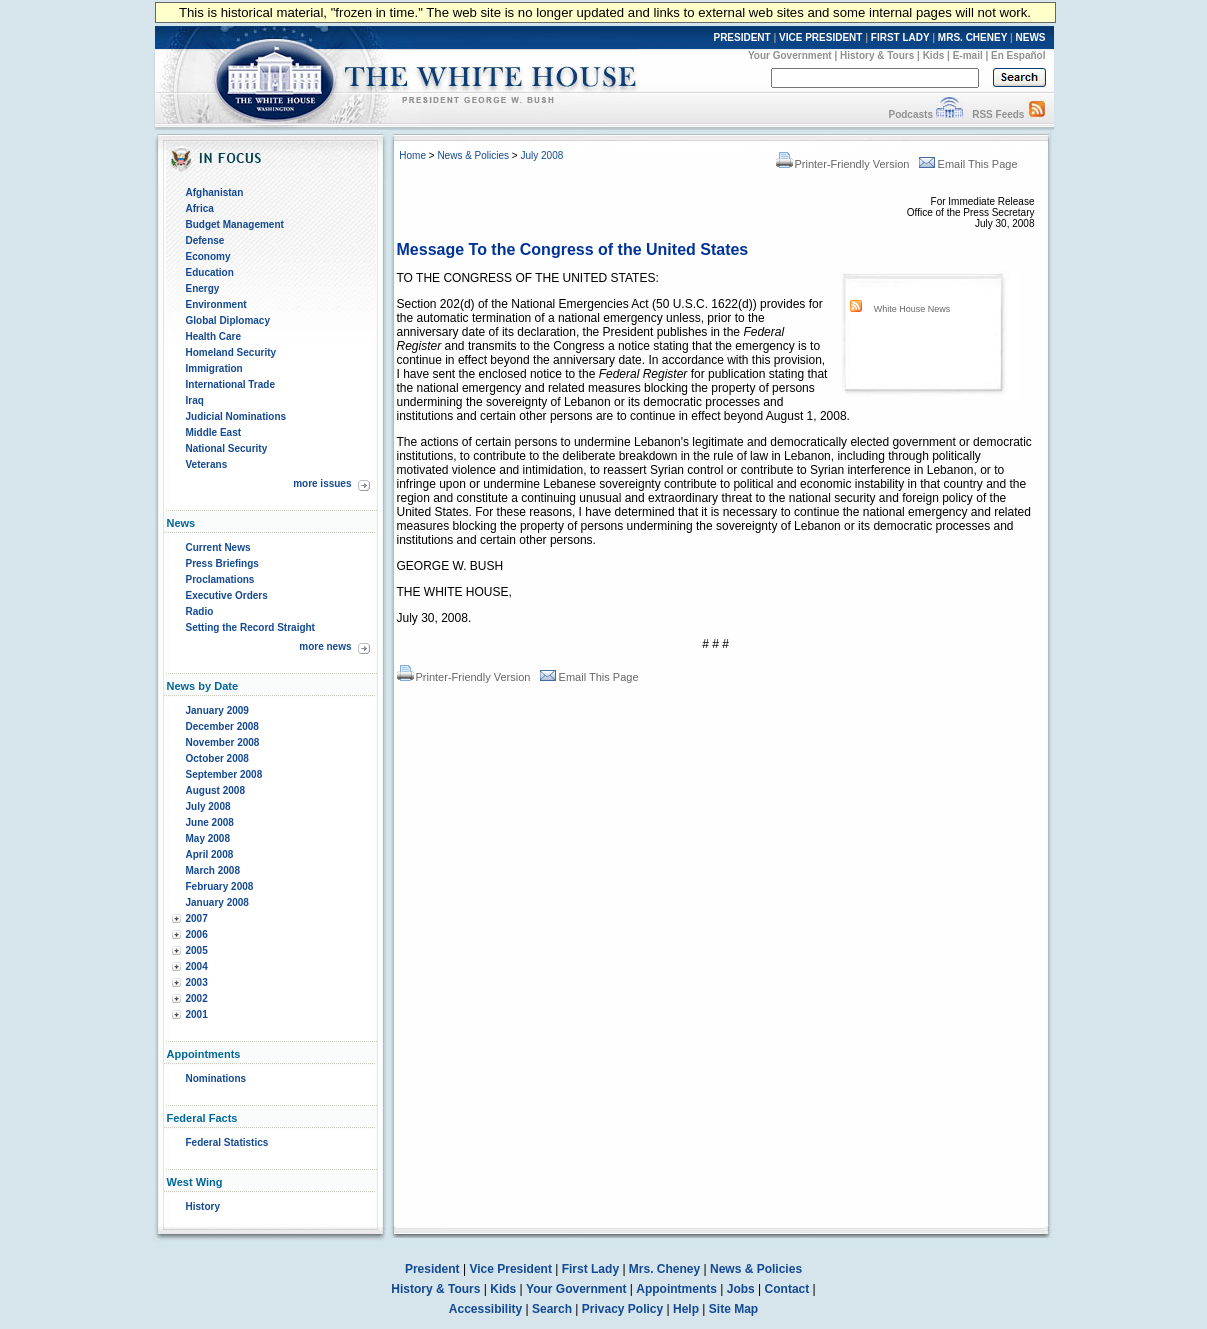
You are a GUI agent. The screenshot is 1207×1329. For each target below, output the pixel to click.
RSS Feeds (998, 114)
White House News (912, 309)
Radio (200, 611)
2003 (197, 982)
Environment (216, 304)
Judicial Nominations (236, 416)
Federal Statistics (227, 1142)
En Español (1018, 55)
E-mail (968, 55)
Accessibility (485, 1309)
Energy (203, 288)
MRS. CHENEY (972, 37)
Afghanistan (215, 192)
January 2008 (217, 902)
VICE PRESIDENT (820, 37)
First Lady (590, 1269)
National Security (227, 448)
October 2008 (217, 758)
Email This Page (968, 164)
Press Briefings (222, 563)
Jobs (741, 1289)
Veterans (207, 464)
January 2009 (217, 710)
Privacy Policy (622, 1309)
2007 (197, 918)
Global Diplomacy (228, 320)
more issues (322, 483)
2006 (197, 934)
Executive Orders (227, 595)
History (203, 1206)
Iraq (195, 400)
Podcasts (910, 114)
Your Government (790, 55)
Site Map (733, 1309)
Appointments (676, 1289)
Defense (205, 240)
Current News (218, 547)
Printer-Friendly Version (843, 164)
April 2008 (210, 854)
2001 (197, 1014)
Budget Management (235, 224)
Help (686, 1309)
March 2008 (213, 870)
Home (412, 155)
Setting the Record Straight (250, 627)
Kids (934, 55)
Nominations (216, 1078)
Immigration (214, 368)
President (432, 1269)
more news (325, 646)
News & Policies (473, 155)
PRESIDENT (741, 37)
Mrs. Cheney (664, 1269)
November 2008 (223, 742)
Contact (787, 1289)
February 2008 (220, 886)
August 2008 (215, 790)
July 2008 (208, 806)
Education (210, 272)
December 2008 (222, 726)
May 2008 (208, 838)
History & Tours (877, 55)
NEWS (1031, 37)
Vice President (510, 1269)
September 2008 (224, 774)
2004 (197, 966)
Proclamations (220, 579)
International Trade (230, 384)
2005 (197, 950)
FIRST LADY (900, 37)
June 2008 (210, 822)
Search (552, 1309)
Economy (208, 256)
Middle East (214, 432)
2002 (197, 998)
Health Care (214, 336)
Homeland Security (231, 352)
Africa (200, 208)
